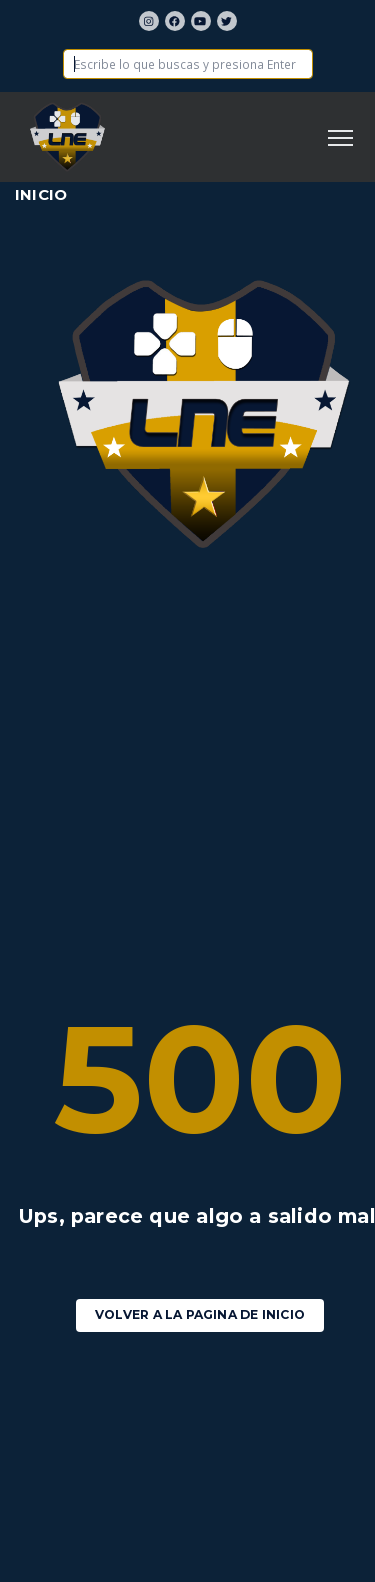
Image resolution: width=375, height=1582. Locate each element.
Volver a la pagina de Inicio (200, 1314)
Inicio (41, 194)
